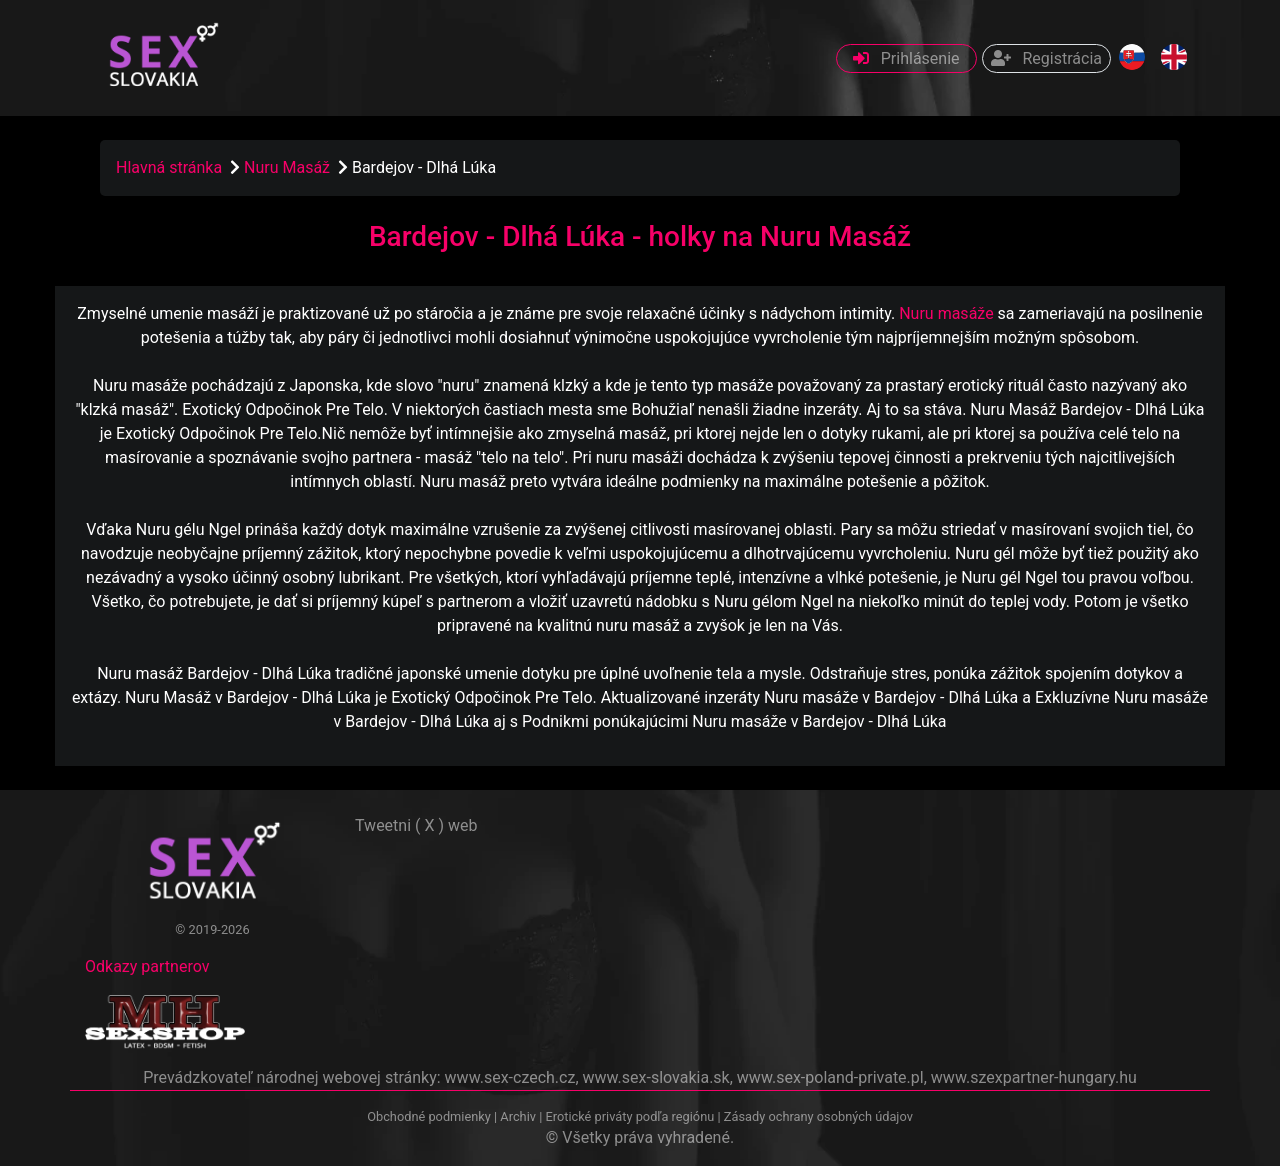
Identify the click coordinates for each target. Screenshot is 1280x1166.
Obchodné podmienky (430, 1116)
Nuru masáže (946, 313)
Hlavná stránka (169, 167)
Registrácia (1046, 58)
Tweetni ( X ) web (416, 825)
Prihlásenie (906, 58)
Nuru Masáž (289, 167)
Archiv (518, 1116)
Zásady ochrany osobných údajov (818, 1116)
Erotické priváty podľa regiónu (629, 1116)
